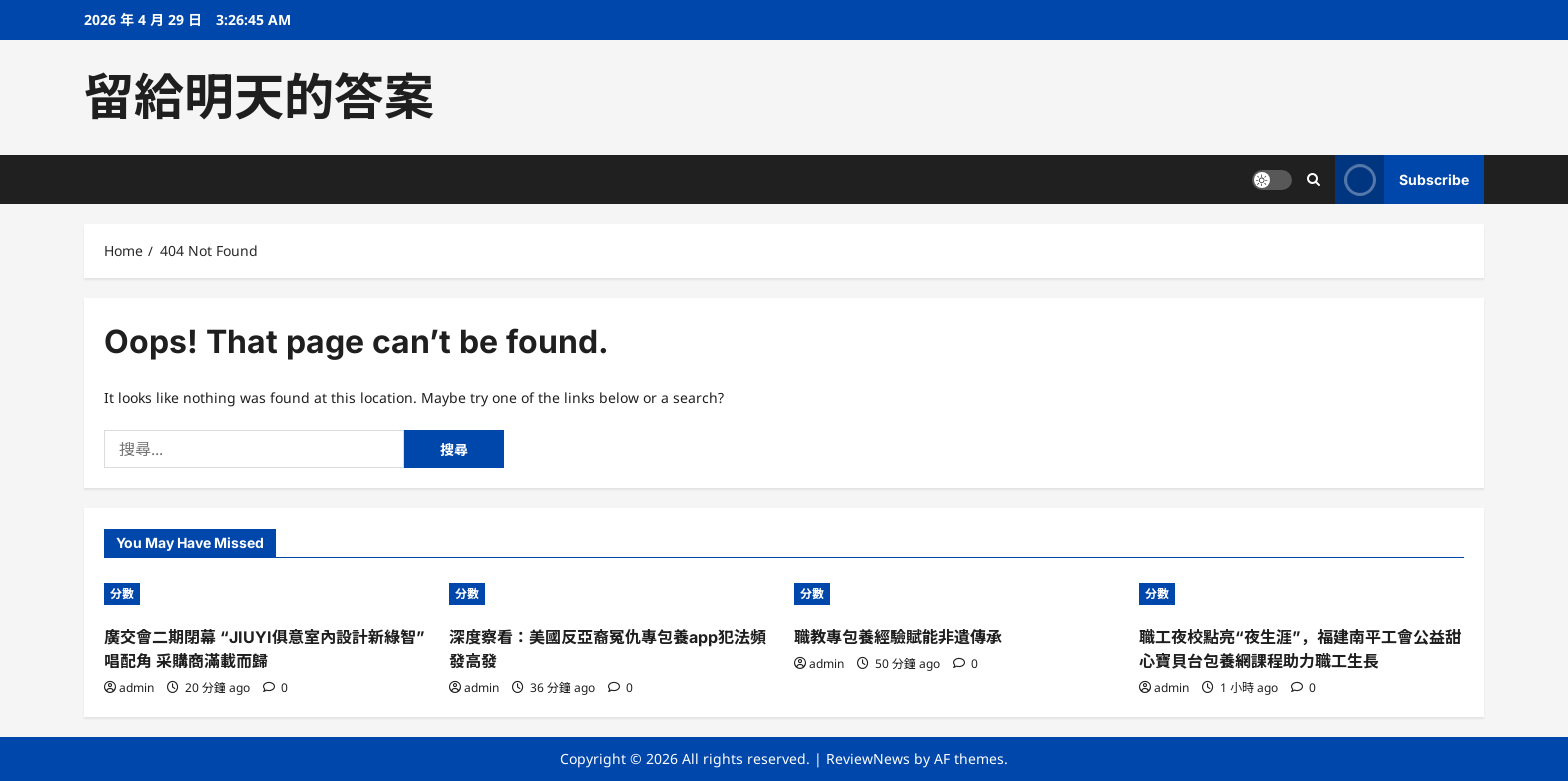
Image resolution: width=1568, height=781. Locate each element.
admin (136, 687)
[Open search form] (1313, 179)
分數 (122, 593)
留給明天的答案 (259, 97)
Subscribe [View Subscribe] (1402, 179)
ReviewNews (868, 758)
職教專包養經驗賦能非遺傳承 (898, 637)
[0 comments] (275, 687)
